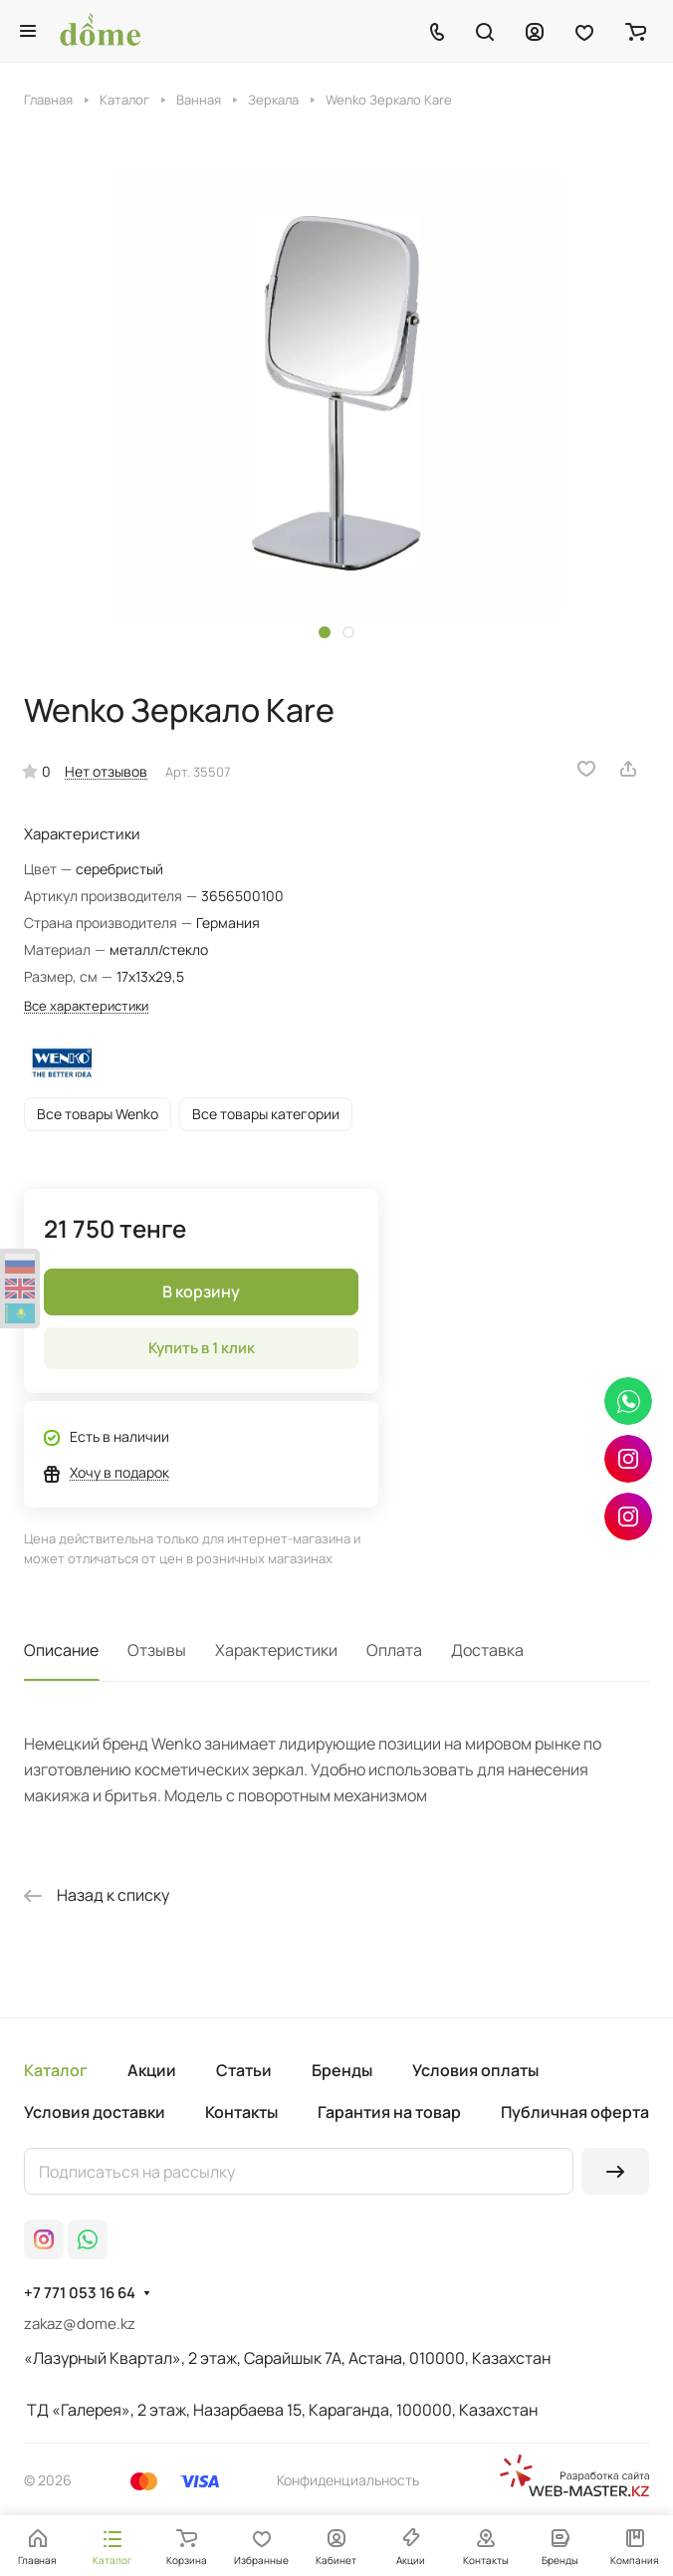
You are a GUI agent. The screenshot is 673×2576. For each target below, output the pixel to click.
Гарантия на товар (389, 2112)
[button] (325, 632)
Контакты (241, 2112)
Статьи (244, 2070)
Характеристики (276, 1650)
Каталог (56, 2070)
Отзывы (156, 1650)
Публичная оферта (575, 2112)
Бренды (342, 2070)
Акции (151, 2070)
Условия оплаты (475, 2070)
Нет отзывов (106, 771)
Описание (61, 1650)
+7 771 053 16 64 (79, 2293)
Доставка (487, 1650)
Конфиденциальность (348, 2479)
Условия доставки (94, 2112)
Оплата (394, 1650)
